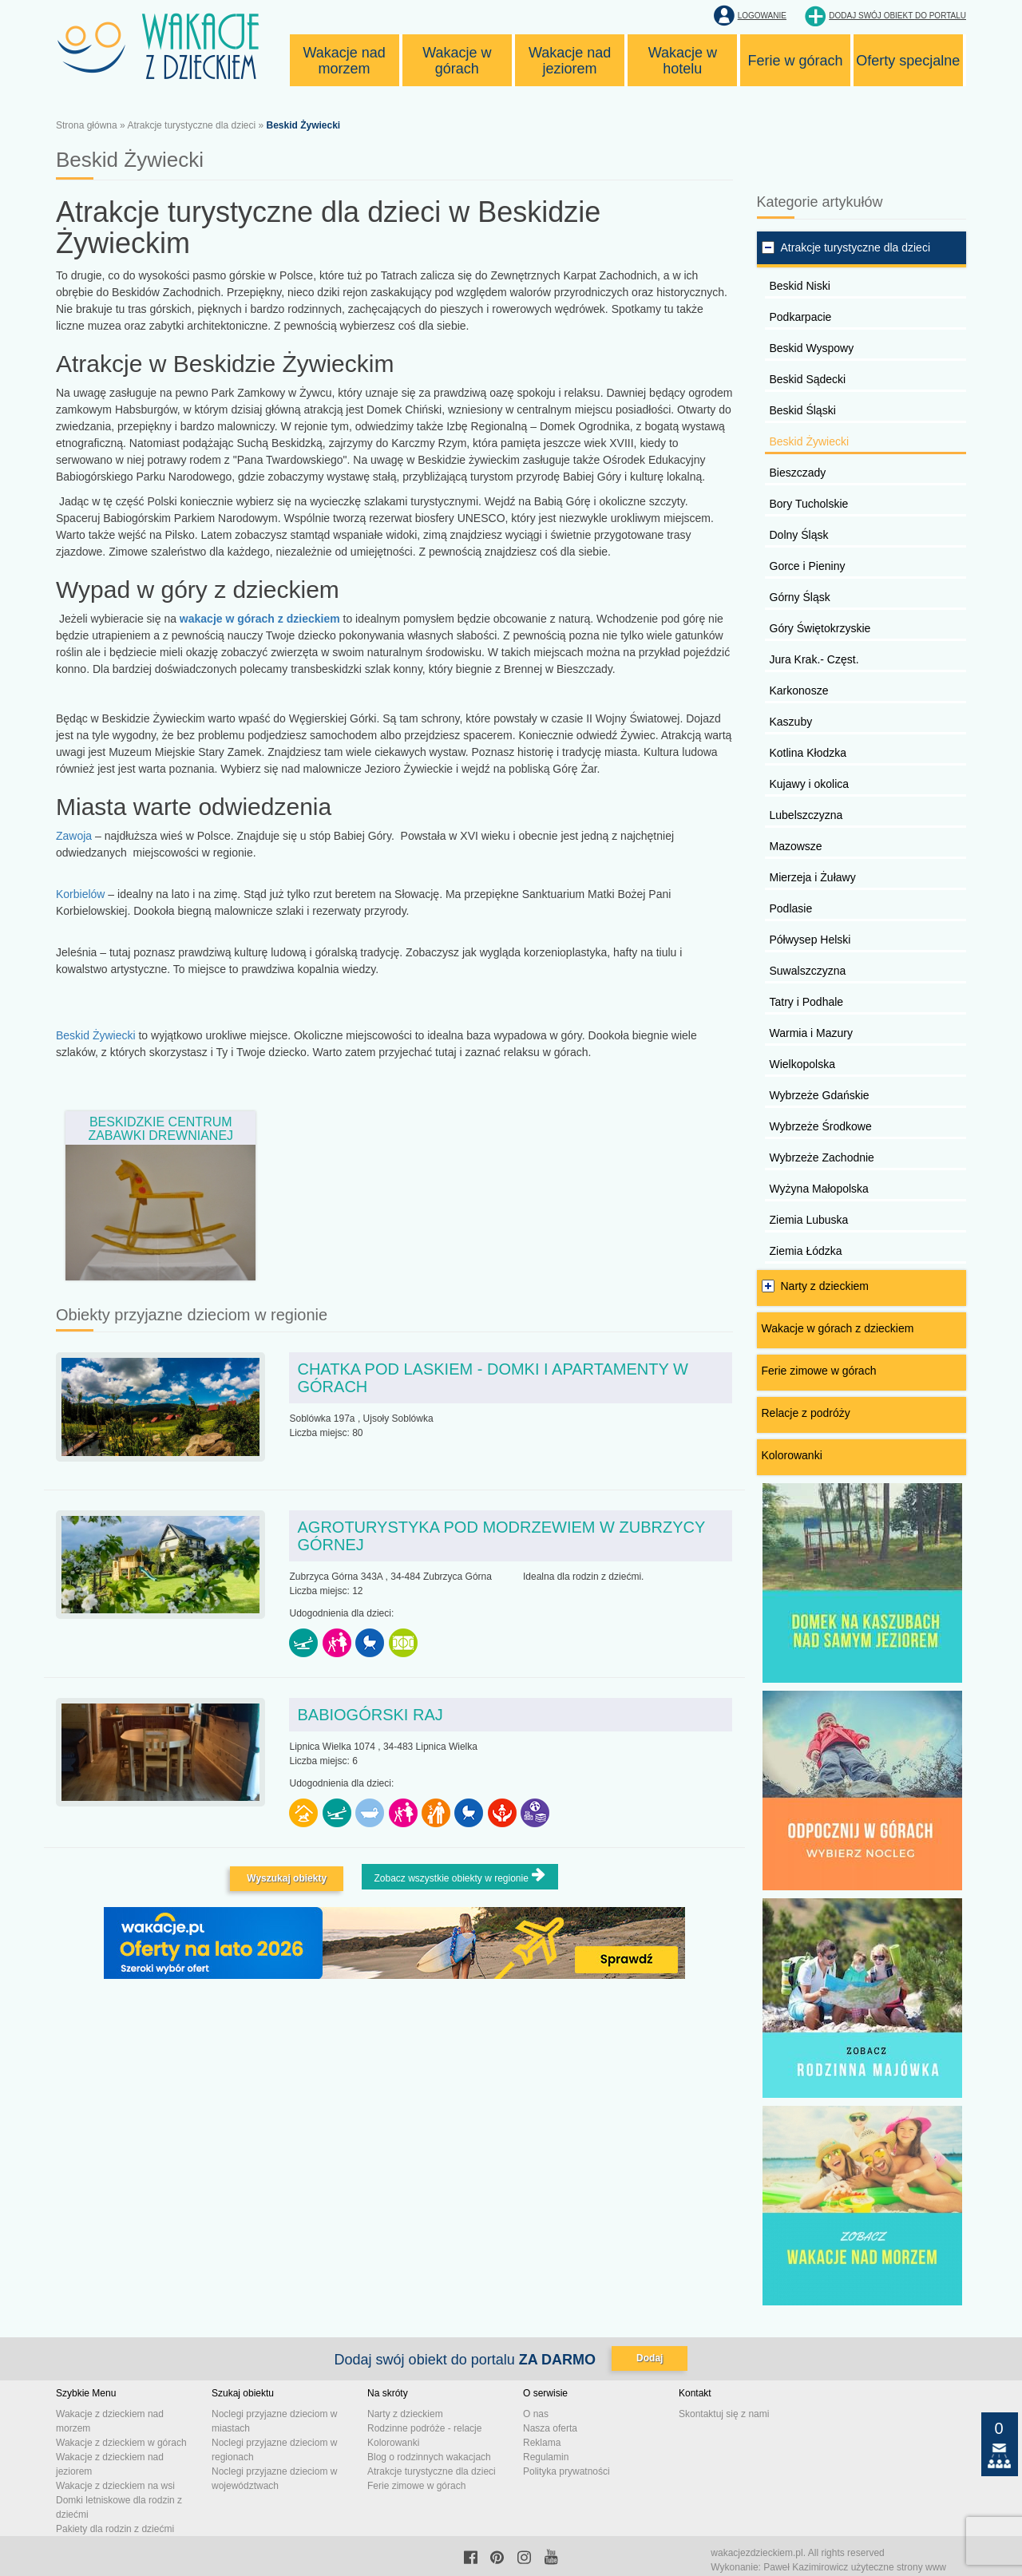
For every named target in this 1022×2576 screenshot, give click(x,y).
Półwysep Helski (810, 939)
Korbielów (80, 894)
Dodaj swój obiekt (897, 15)
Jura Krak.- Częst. (814, 659)
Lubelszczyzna (806, 815)
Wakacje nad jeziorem (570, 61)
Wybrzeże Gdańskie (819, 1095)
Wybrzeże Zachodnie (822, 1157)
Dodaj (649, 2358)
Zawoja (74, 835)
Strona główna (86, 125)
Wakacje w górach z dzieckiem (838, 1328)
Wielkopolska (802, 1064)
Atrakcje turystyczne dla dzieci (191, 125)
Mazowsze (796, 846)
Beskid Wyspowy (812, 348)
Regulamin (545, 2457)
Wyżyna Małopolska (819, 1188)
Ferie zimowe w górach (819, 1370)
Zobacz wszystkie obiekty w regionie (460, 1876)
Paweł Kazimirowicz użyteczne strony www (854, 2567)
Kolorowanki (792, 1455)
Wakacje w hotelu (682, 61)
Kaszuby (791, 721)
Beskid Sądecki (808, 379)
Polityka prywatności (566, 2471)
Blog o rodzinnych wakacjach (429, 2457)
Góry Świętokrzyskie (820, 628)
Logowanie (762, 15)
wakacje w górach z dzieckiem (260, 618)
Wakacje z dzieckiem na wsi (115, 2485)
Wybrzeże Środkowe (821, 1126)
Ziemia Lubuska (809, 1219)
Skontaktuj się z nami (724, 2414)
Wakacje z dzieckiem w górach (121, 2442)
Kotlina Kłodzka (808, 752)
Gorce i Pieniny (808, 566)
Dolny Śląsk (799, 534)
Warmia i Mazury (812, 1033)
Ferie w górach (795, 61)
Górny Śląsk (800, 597)
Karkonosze (799, 690)
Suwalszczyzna (808, 970)
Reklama (542, 2442)
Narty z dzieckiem (825, 1286)
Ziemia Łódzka (806, 1250)
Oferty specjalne (908, 61)
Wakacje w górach (456, 61)
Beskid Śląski (803, 410)
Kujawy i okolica (810, 784)
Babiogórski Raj (369, 1714)
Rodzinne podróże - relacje (424, 2428)
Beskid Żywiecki (97, 1035)
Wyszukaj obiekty (287, 1878)
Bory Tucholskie (809, 503)
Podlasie (791, 908)
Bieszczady (798, 472)
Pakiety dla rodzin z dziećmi (115, 2528)
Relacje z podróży (806, 1413)
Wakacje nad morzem (344, 61)
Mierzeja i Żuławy (813, 877)
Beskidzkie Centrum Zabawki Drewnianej (160, 1129)
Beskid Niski (800, 285)
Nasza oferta (550, 2428)
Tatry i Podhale (807, 1001)
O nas (536, 2414)
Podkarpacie (801, 317)
